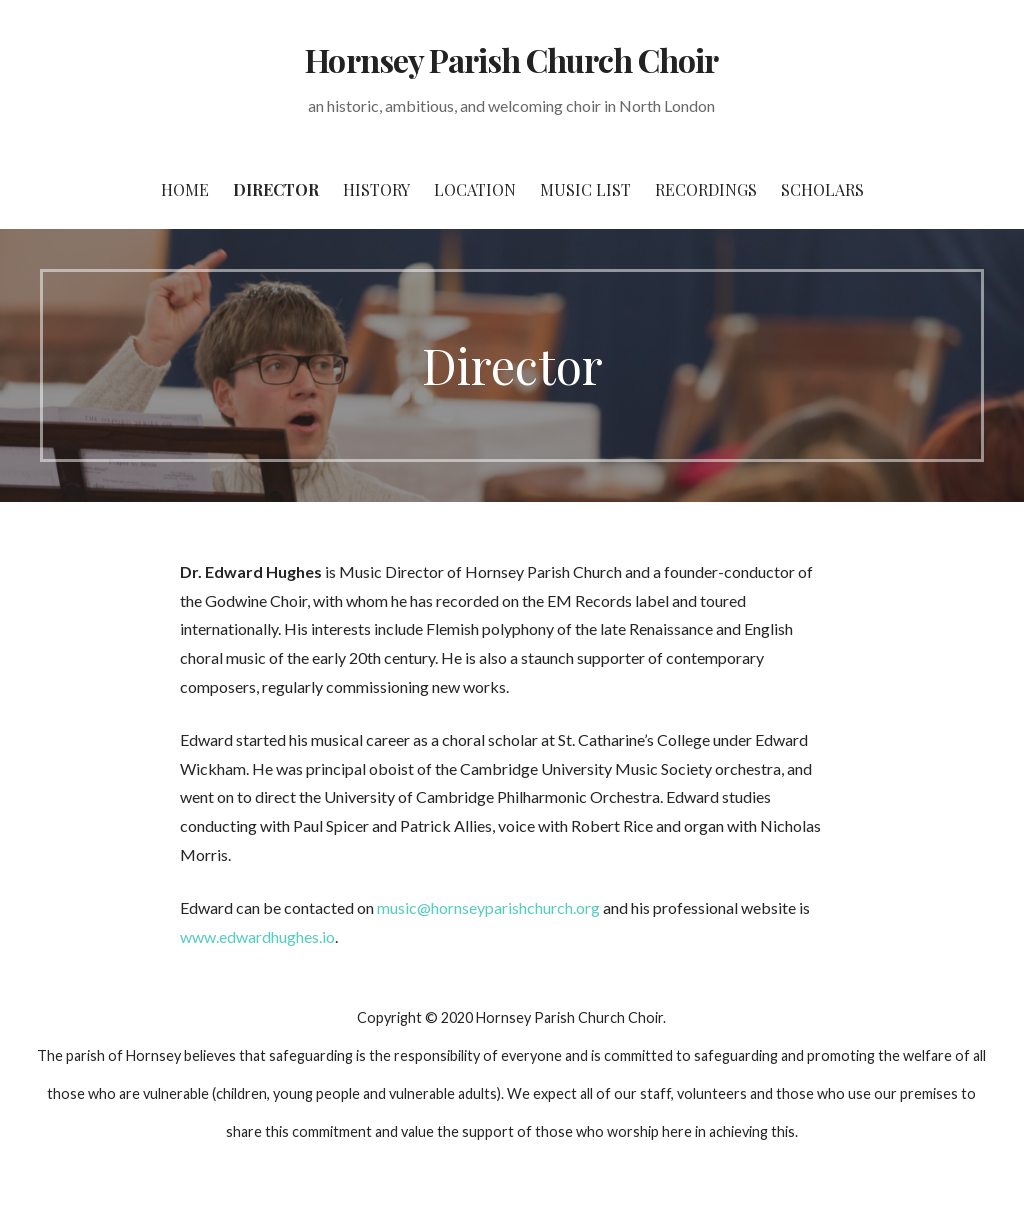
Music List (585, 189)
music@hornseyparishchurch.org (488, 907)
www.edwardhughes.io (257, 936)
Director (276, 189)
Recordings (706, 189)
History (376, 189)
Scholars (822, 189)
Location (475, 189)
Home (185, 189)
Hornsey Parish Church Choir (511, 59)
